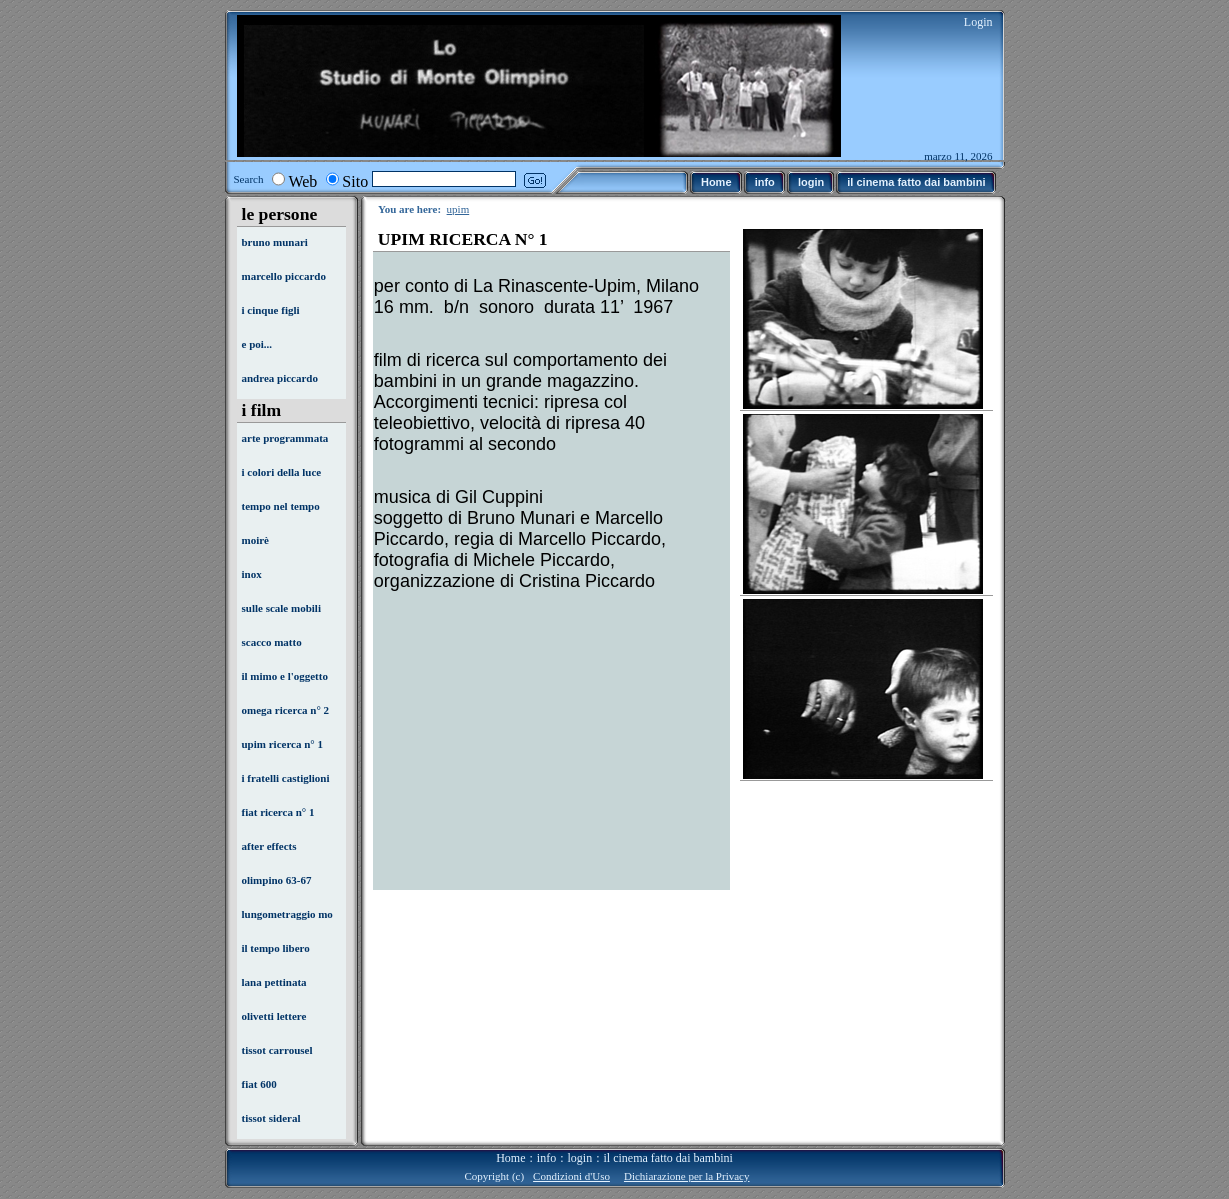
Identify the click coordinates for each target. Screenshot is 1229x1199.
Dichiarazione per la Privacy (687, 1176)
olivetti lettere (274, 1016)
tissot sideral (271, 1118)
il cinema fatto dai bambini (668, 1158)
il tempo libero (276, 948)
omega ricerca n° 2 (286, 710)
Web (302, 181)
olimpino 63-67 (277, 880)
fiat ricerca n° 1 (278, 812)
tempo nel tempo (281, 506)
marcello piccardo (284, 276)
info (546, 1158)
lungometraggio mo (287, 914)
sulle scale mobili (281, 608)
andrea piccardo (280, 378)
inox (252, 574)
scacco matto (272, 642)
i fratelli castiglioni (286, 778)
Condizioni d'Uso (571, 1176)
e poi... (257, 344)
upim (458, 209)
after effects (269, 846)
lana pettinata (274, 982)
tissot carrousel (277, 1050)
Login (978, 22)
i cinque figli (271, 310)
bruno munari (275, 242)
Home (510, 1158)
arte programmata (285, 438)
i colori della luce (282, 472)
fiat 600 (259, 1084)
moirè (255, 540)
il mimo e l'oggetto (285, 676)
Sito (355, 181)
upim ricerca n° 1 (283, 744)
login (580, 1158)
